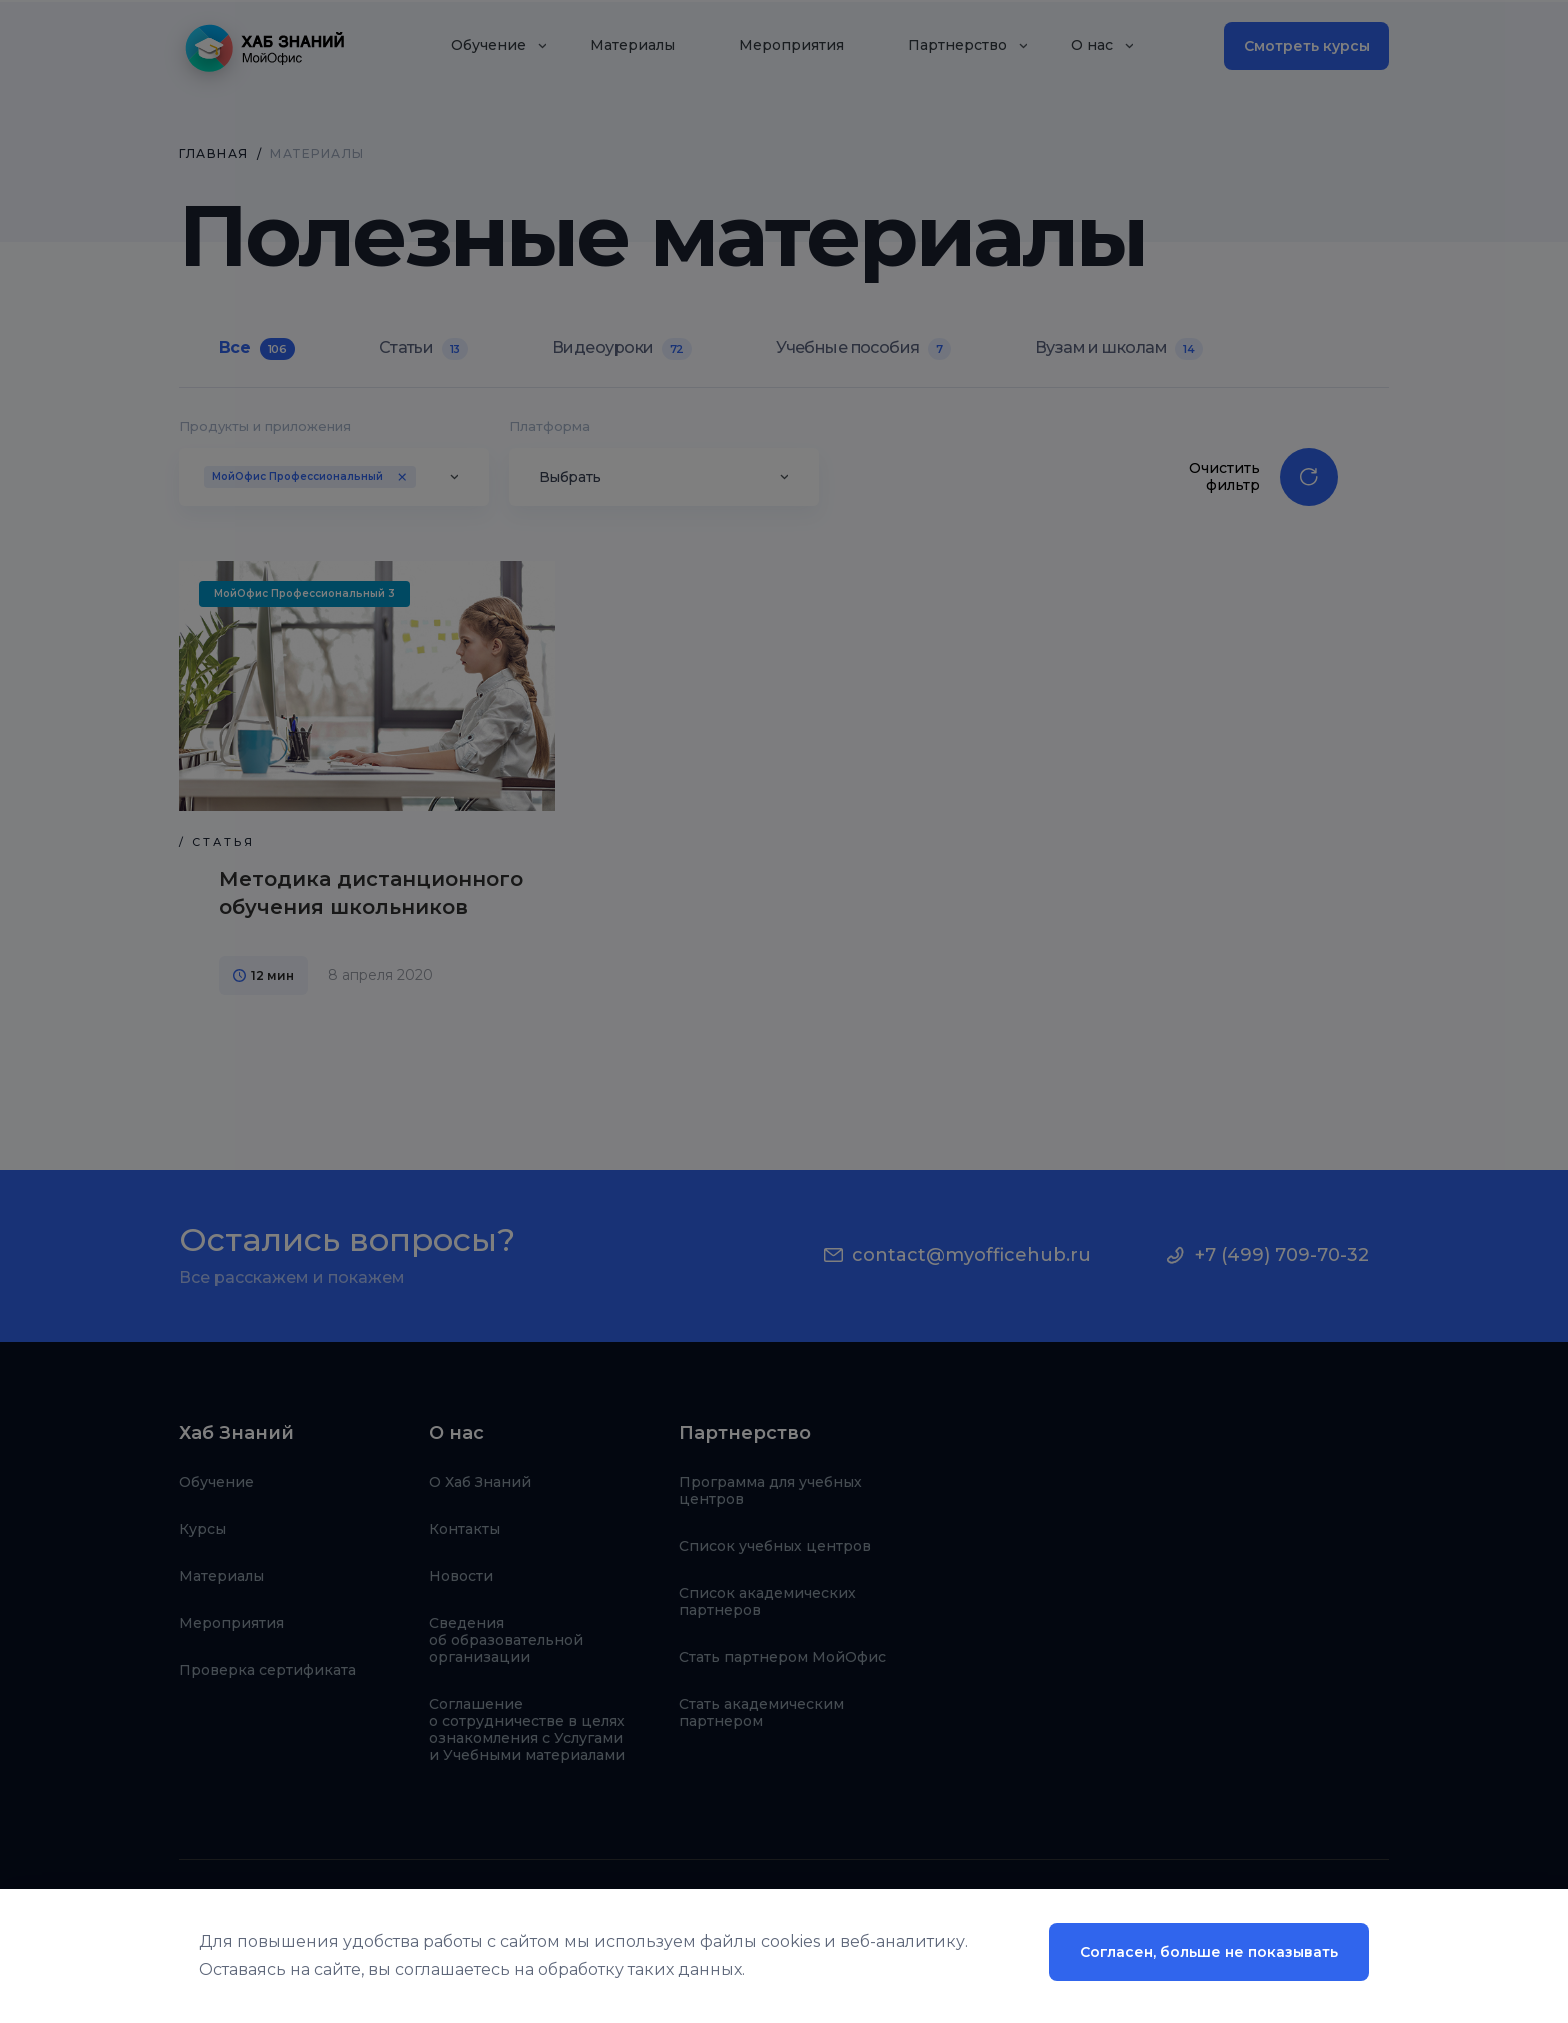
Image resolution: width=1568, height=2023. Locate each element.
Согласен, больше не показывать (1209, 1952)
